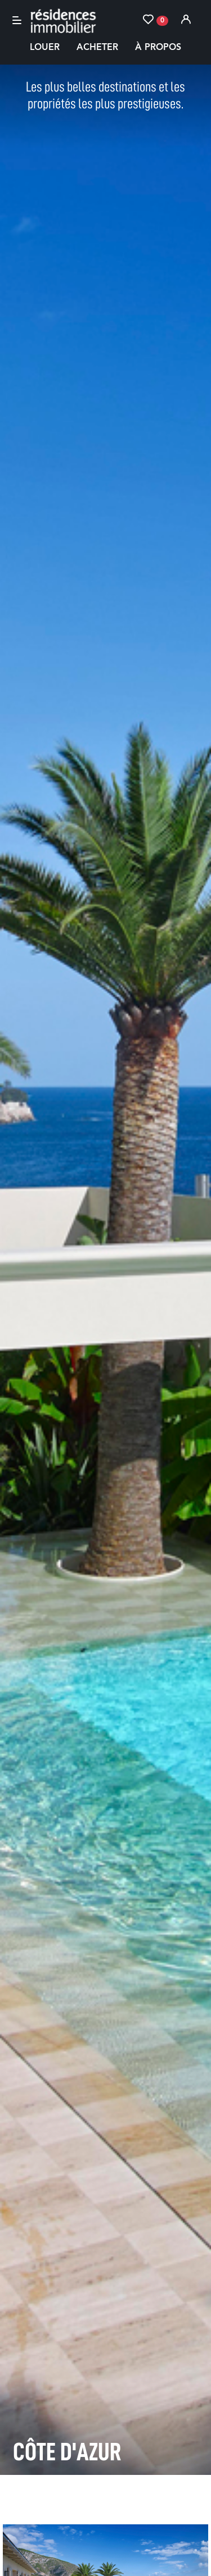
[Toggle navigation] (17, 20)
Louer (45, 47)
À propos (158, 47)
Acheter (97, 47)
